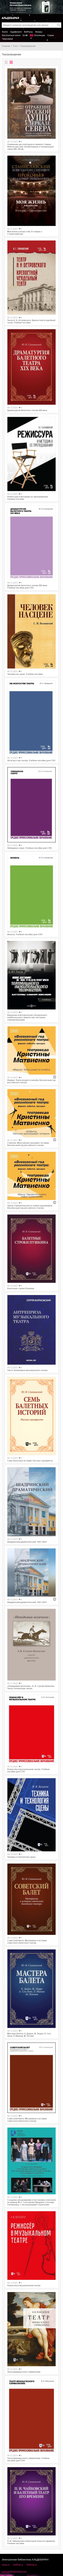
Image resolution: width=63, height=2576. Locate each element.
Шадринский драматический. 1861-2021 (27, 1542)
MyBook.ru (32, 2564)
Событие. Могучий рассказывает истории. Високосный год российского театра (28, 1144)
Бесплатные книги (11, 35)
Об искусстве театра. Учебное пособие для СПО (31, 760)
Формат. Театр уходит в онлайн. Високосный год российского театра (31, 1081)
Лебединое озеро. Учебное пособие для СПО (29, 848)
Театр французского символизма (23, 2372)
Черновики (7, 39)
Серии (50, 35)
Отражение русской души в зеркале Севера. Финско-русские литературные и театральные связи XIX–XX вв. (30, 146)
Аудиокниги (16, 32)
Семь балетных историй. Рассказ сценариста (30, 1461)
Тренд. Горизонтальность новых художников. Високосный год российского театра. (30, 1206)
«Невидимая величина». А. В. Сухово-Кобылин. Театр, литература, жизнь (31, 1687)
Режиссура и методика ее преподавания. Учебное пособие (27, 498)
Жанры (38, 32)
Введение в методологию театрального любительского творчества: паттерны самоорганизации (27, 1017)
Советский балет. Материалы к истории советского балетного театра (27, 1941)
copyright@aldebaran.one (14, 2571)
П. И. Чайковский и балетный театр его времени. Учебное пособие (31, 2542)
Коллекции (39, 35)
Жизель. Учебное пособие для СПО (24, 934)
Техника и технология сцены (21, 1857)
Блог (25, 35)
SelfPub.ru (18, 2564)
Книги (5, 32)
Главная (6, 46)
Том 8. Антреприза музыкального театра (27, 1370)
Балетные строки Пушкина (20, 1288)
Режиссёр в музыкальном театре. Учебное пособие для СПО (28, 1770)
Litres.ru (6, 2564)
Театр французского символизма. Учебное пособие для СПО (28, 2459)
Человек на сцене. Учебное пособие (25, 674)
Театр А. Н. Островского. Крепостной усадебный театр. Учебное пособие (31, 321)
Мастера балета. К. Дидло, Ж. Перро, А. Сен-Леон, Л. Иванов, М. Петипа (29, 2034)
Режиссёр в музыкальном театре (23, 2285)
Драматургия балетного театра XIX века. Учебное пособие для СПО (27, 586)
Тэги (15, 46)
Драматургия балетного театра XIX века (27, 410)
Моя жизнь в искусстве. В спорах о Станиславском (24, 232)
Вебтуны (28, 32)
